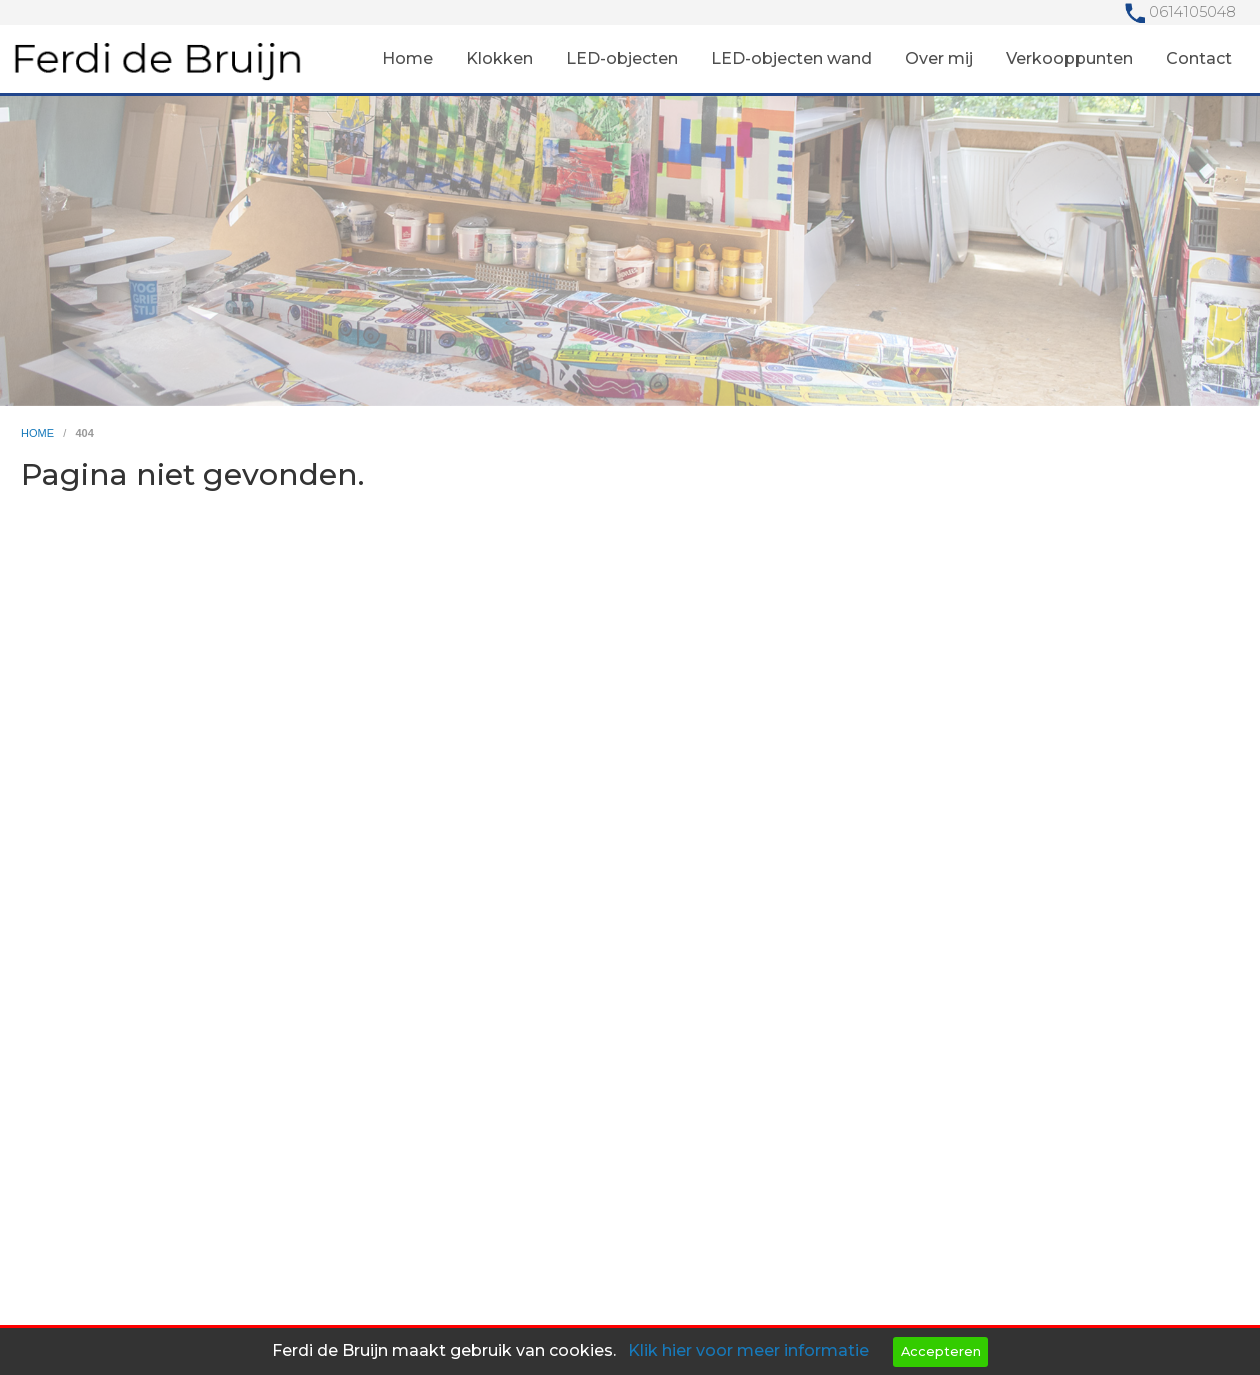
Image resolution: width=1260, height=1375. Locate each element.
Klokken (499, 58)
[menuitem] (407, 59)
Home (407, 58)
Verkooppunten (1069, 58)
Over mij (939, 58)
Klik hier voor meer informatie (748, 1350)
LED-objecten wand (791, 58)
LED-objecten (622, 58)
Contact (1199, 58)
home (39, 433)
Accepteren (941, 1351)
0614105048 (1192, 12)
